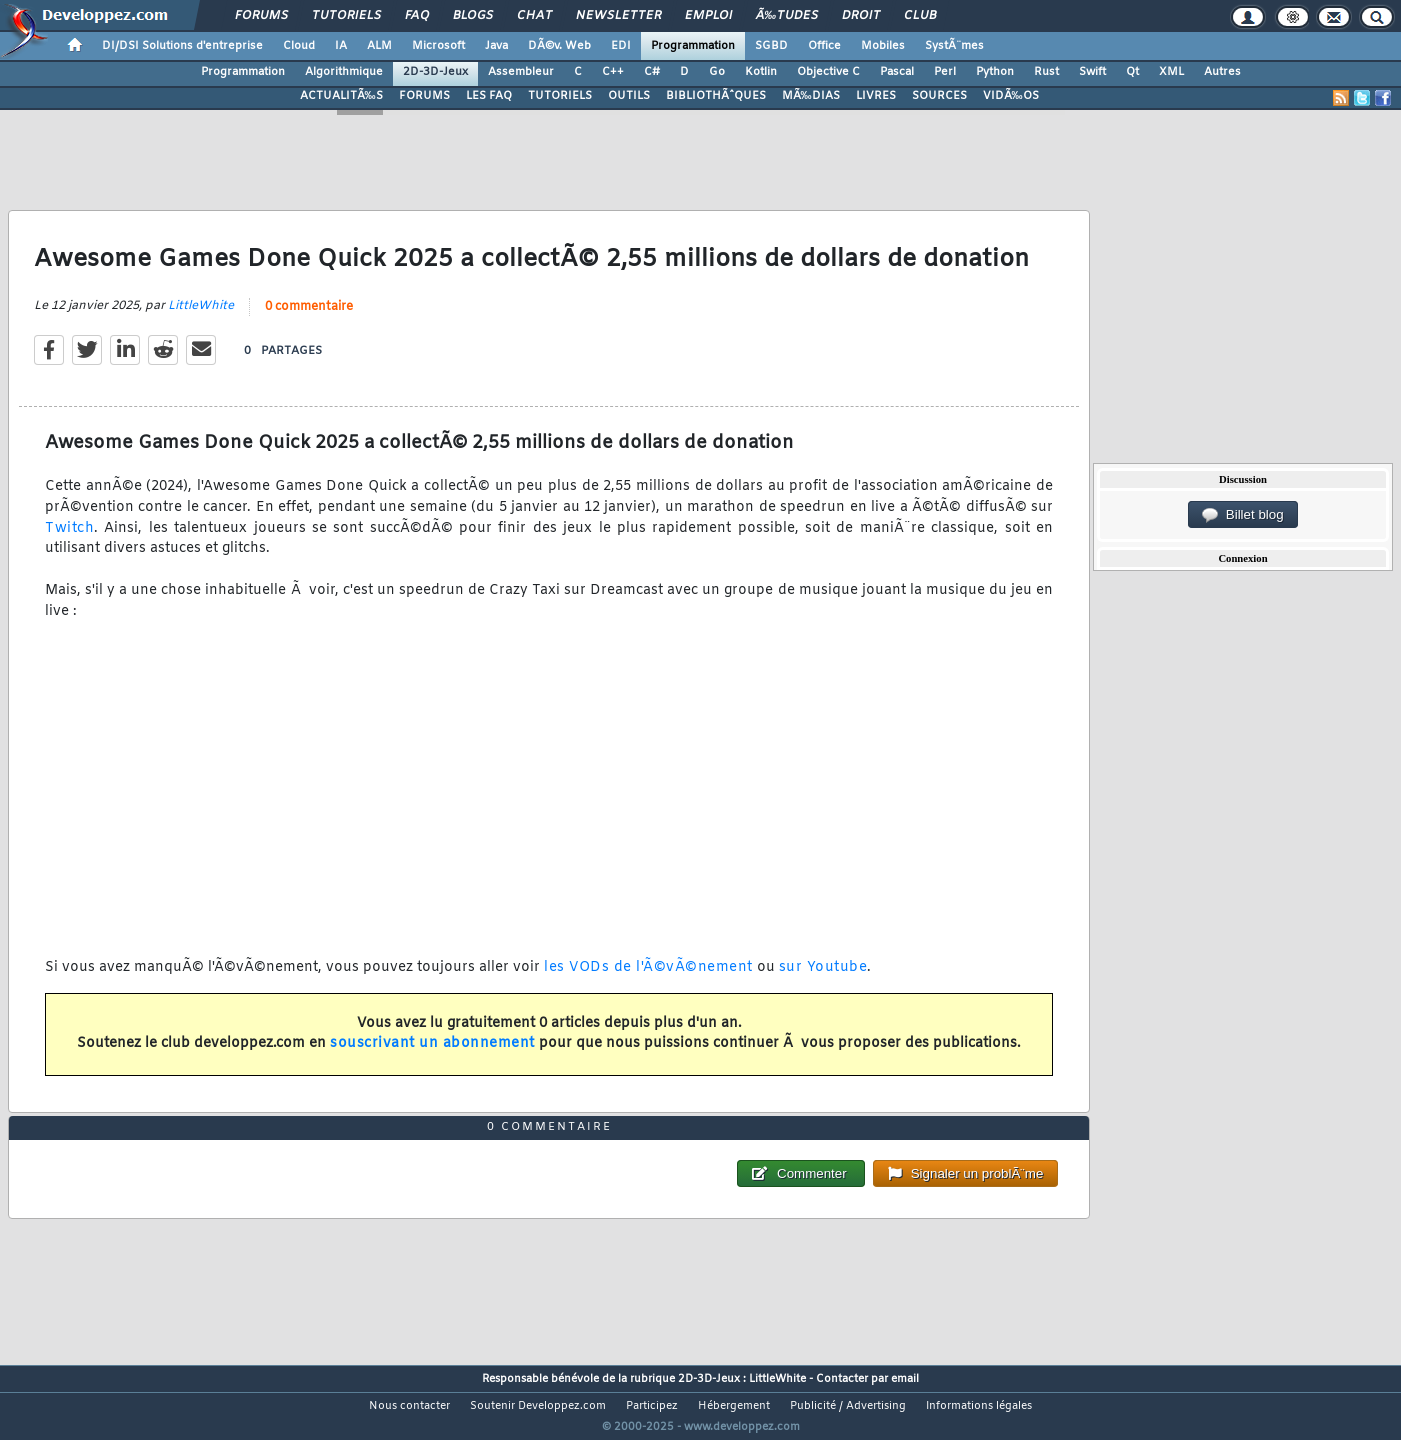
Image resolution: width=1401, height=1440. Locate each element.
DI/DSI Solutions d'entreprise (182, 46)
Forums (261, 16)
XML (1171, 72)
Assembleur (521, 72)
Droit (861, 16)
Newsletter (618, 16)
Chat (534, 16)
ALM (379, 46)
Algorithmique (344, 72)
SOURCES (939, 96)
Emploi (708, 16)
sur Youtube (823, 980)
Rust (1046, 72)
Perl (945, 72)
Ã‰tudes (787, 16)
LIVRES (876, 96)
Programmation (693, 46)
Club (920, 16)
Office (824, 46)
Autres (1222, 72)
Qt (1132, 72)
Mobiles (883, 46)
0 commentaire (309, 320)
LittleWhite (201, 319)
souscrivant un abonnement (432, 1056)
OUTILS (629, 96)
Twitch (69, 540)
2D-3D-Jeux (435, 72)
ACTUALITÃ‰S (341, 96)
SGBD (771, 46)
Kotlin (761, 72)
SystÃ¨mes (954, 46)
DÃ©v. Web (559, 46)
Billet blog (1242, 515)
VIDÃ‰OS (1011, 96)
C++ (613, 72)
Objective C (828, 72)
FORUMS (424, 96)
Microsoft (438, 46)
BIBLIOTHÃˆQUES (716, 96)
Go (717, 72)
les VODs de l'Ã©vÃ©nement (648, 980)
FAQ (417, 16)
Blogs (473, 16)
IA (341, 46)
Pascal (897, 72)
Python (995, 72)
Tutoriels (346, 16)
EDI (621, 46)
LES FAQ (489, 96)
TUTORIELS (560, 96)
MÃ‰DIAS (811, 96)
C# (652, 72)
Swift (1092, 72)
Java (496, 46)
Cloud (299, 46)
